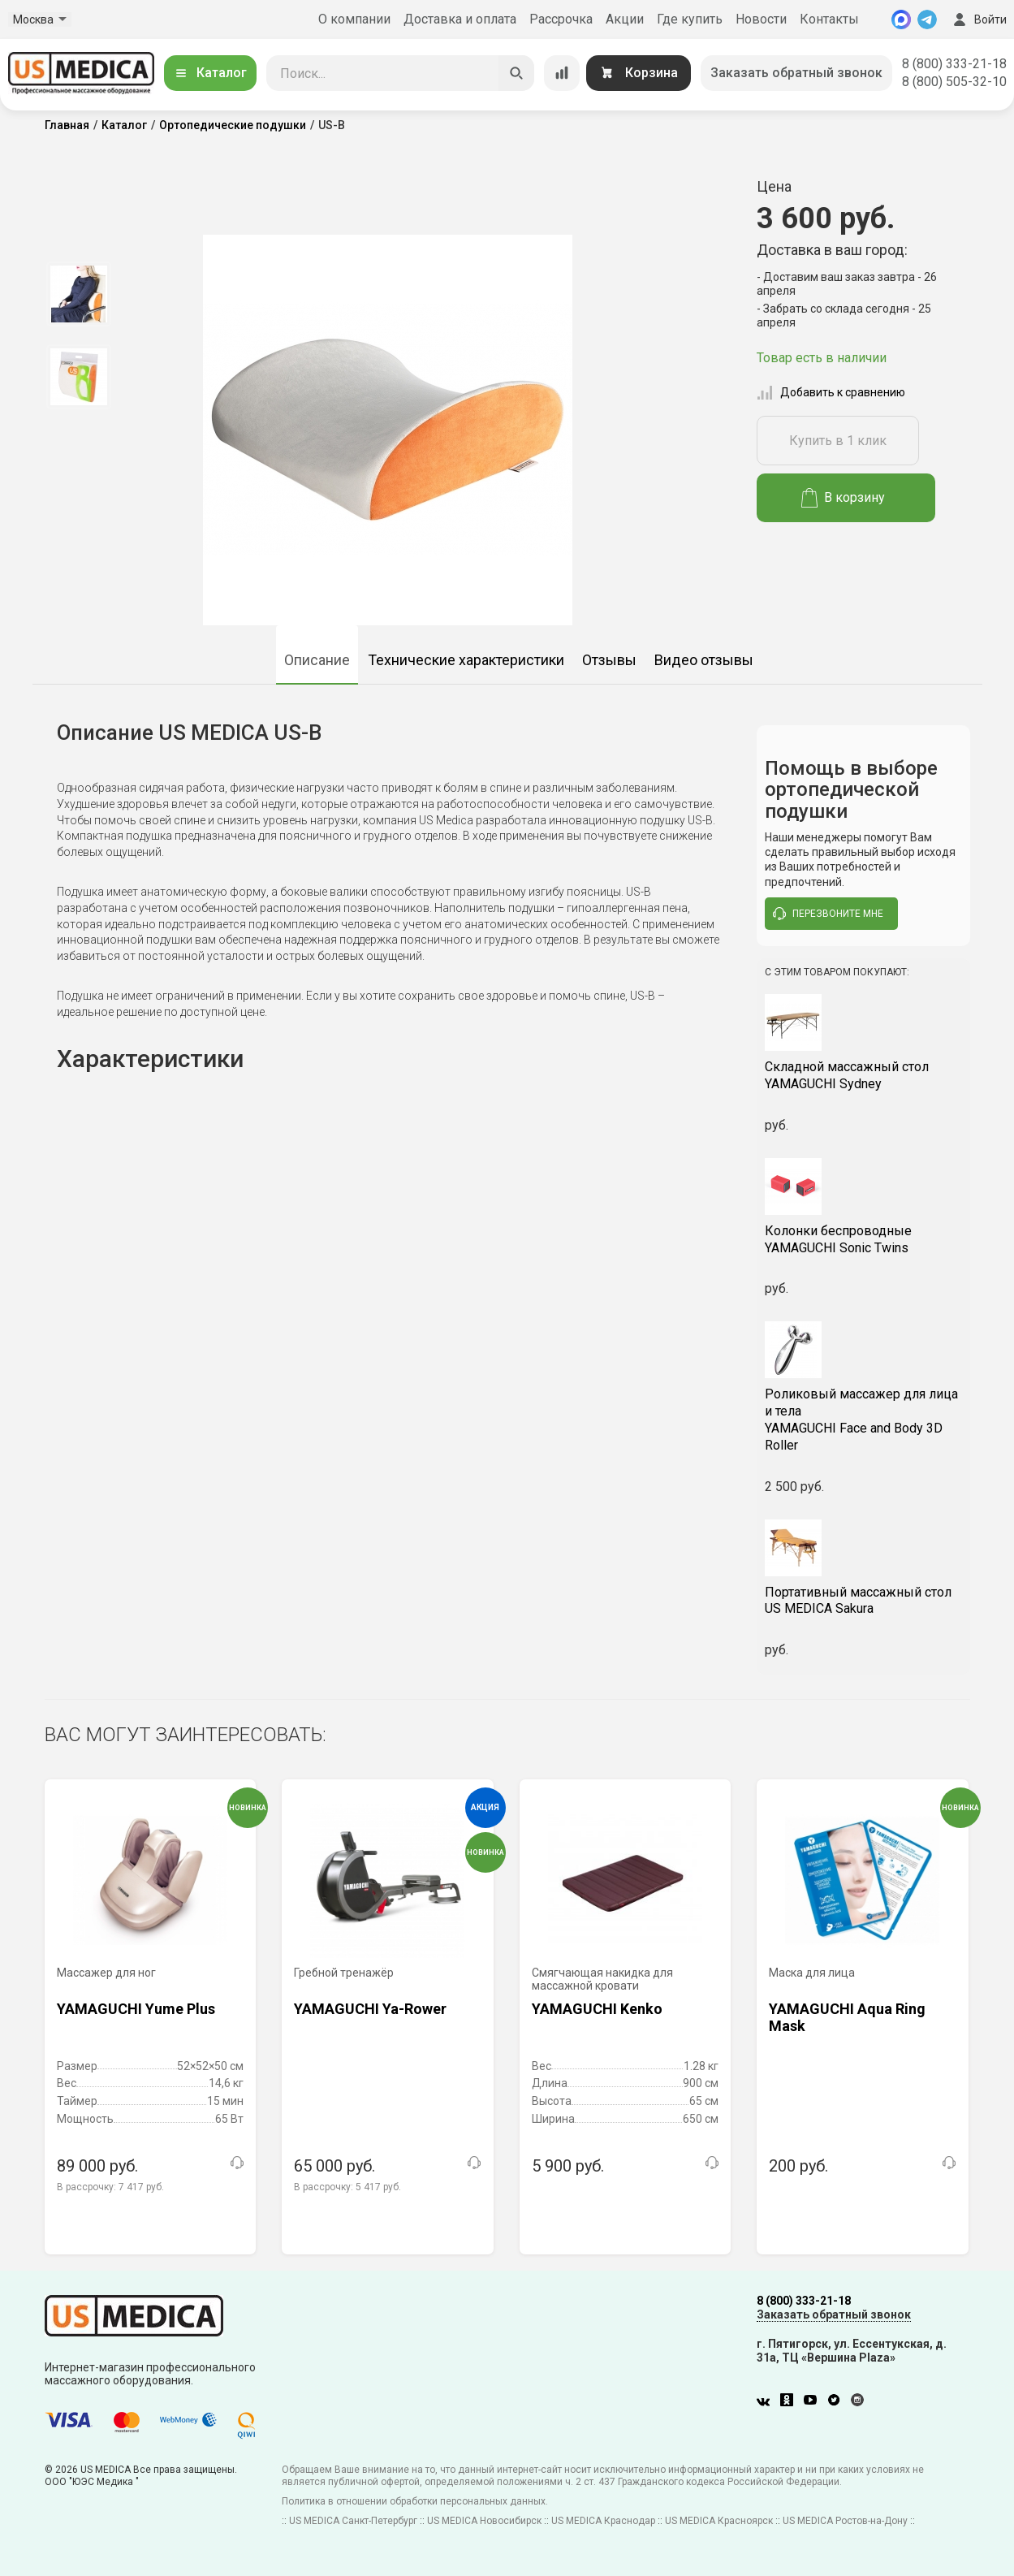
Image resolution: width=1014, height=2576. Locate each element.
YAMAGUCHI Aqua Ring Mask (847, 2017)
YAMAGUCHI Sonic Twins (863, 1239)
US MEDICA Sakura (863, 1600)
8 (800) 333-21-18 (954, 63)
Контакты (829, 19)
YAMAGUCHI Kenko (597, 2008)
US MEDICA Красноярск (719, 2520)
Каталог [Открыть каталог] (210, 72)
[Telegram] (927, 19)
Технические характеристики (466, 659)
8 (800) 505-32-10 (954, 81)
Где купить (690, 19)
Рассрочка (561, 19)
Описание (317, 659)
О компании (354, 19)
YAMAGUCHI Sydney (863, 1075)
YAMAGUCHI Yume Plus (136, 2008)
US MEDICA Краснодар (603, 2520)
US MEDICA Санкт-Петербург (353, 2520)
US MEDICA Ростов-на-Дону (845, 2520)
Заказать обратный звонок (796, 72)
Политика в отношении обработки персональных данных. (415, 2501)
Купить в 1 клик (838, 440)
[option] (79, 294)
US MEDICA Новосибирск (484, 2520)
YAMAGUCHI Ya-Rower (370, 2008)
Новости (761, 19)
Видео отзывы (703, 659)
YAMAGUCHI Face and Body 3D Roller (863, 1419)
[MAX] (901, 19)
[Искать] (516, 73)
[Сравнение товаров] (562, 73)
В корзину (843, 497)
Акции (625, 19)
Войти (978, 19)
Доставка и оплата (459, 19)
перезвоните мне (828, 913)
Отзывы (609, 659)
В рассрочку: (110, 2187)
